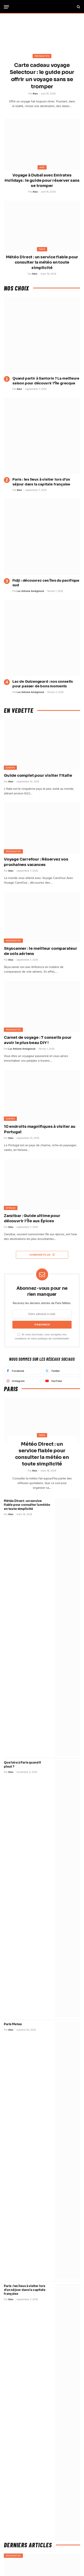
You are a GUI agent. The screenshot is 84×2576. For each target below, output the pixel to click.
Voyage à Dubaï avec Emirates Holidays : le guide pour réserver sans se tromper (41, 180)
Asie (42, 167)
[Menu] (6, 7)
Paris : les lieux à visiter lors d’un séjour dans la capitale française (24, 2290)
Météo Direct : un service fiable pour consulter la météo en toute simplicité (42, 262)
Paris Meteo (13, 2024)
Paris (42, 249)
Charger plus (42, 1254)
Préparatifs (13, 851)
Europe (10, 767)
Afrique (11, 1208)
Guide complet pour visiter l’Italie (38, 775)
